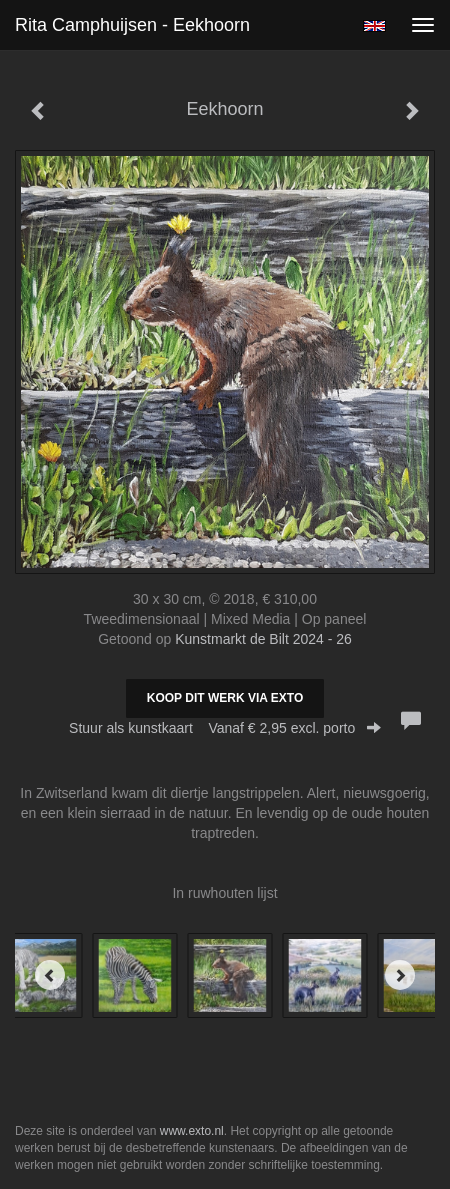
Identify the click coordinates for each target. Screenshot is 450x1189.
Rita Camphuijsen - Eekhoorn (132, 25)
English (374, 26)
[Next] (400, 975)
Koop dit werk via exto (225, 698)
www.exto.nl (192, 1131)
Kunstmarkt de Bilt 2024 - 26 (263, 639)
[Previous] (50, 975)
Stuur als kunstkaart (225, 728)
